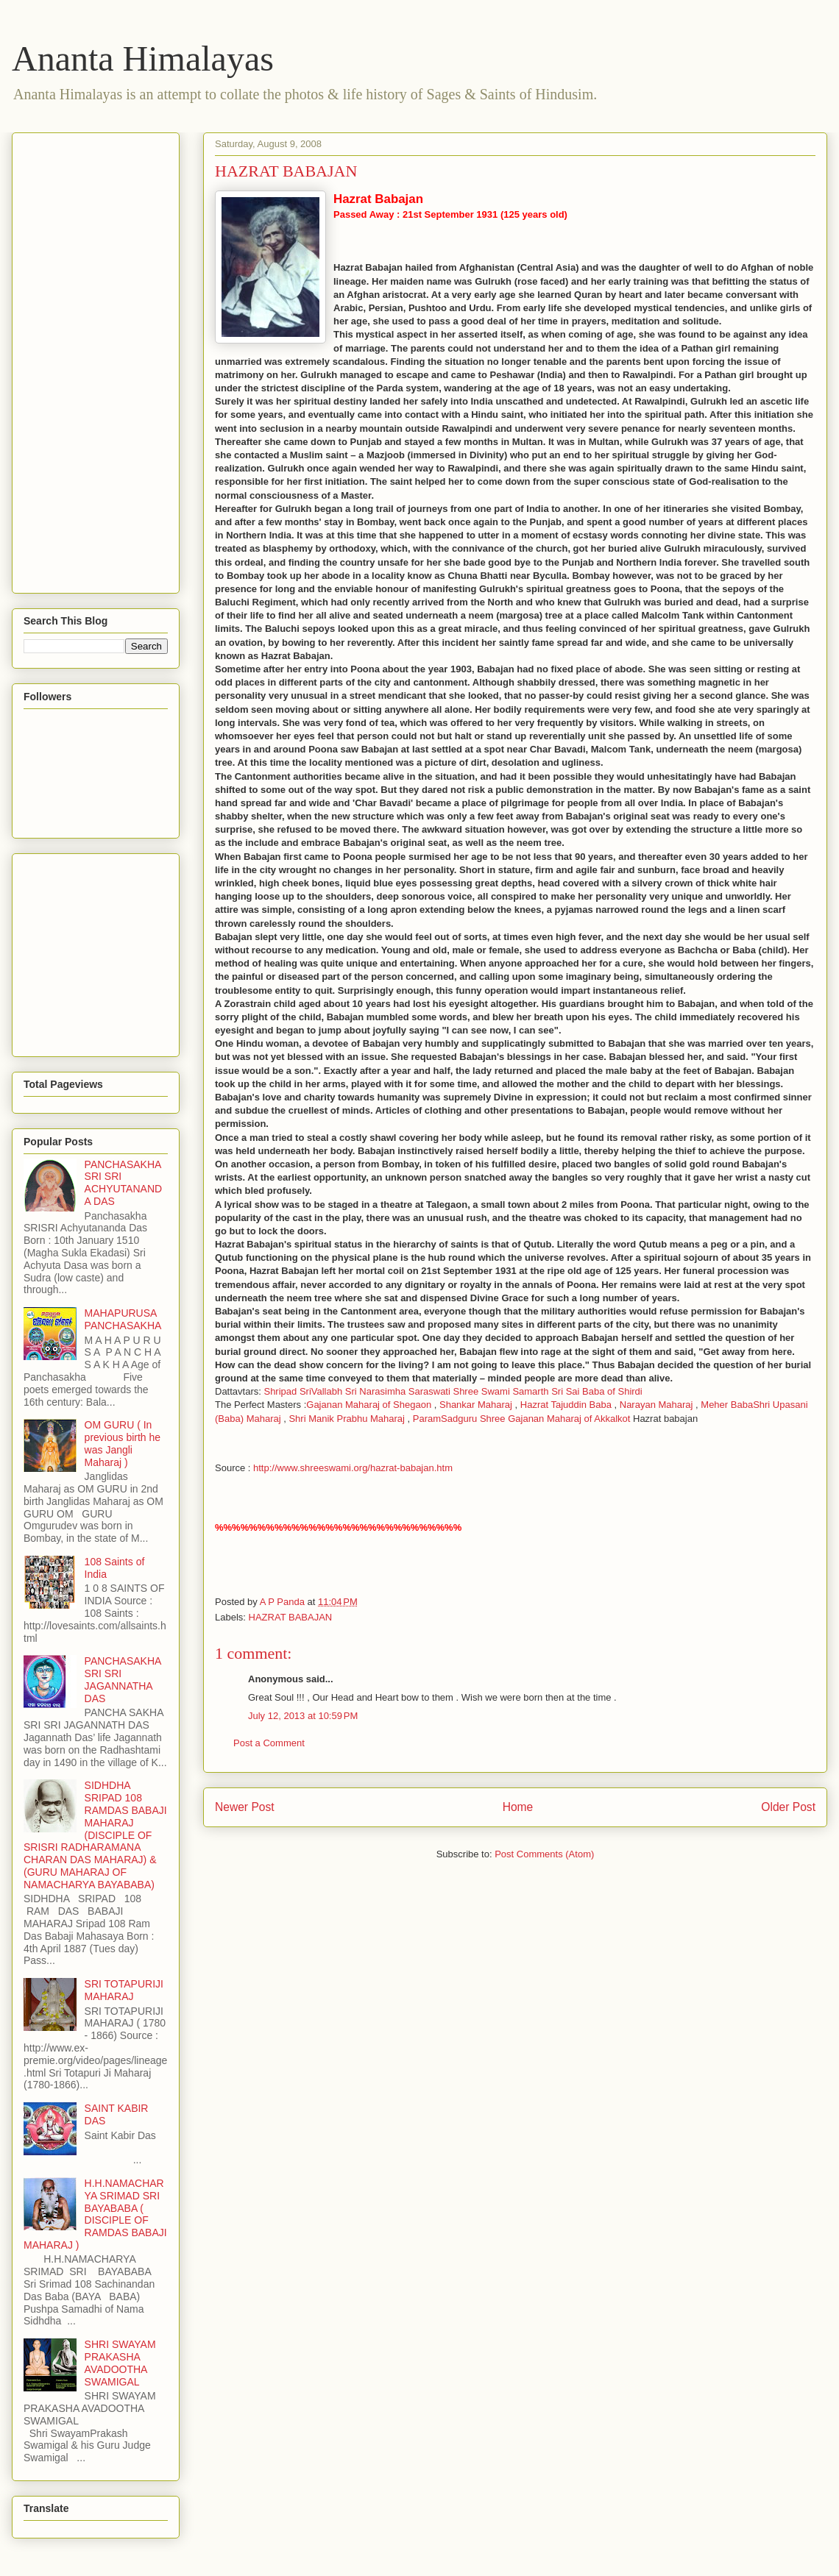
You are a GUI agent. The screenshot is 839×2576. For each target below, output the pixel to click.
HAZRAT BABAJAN (291, 1617)
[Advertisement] (82, 359)
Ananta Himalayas (143, 58)
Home (518, 1807)
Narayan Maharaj (656, 1404)
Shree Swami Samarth (500, 1391)
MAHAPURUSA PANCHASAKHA (123, 1319)
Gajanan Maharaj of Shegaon (368, 1404)
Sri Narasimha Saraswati (399, 1391)
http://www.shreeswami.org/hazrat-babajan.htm (353, 1467)
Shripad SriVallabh (302, 1391)
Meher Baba (727, 1404)
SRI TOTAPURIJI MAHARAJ (124, 1990)
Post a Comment (269, 1742)
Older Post (788, 1807)
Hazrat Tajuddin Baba (566, 1404)
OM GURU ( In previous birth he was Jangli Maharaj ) (123, 1443)
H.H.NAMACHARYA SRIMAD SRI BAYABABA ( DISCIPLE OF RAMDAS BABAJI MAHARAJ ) (95, 2214)
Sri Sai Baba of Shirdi (596, 1391)
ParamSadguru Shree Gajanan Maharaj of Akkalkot (522, 1418)
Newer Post (245, 1807)
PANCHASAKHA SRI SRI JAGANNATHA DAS (123, 1679)
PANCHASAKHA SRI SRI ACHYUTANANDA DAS (124, 1183)
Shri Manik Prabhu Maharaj (346, 1418)
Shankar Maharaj (475, 1404)
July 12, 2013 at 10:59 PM (303, 1715)
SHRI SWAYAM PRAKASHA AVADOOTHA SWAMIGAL (120, 2362)
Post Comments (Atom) (544, 1854)
